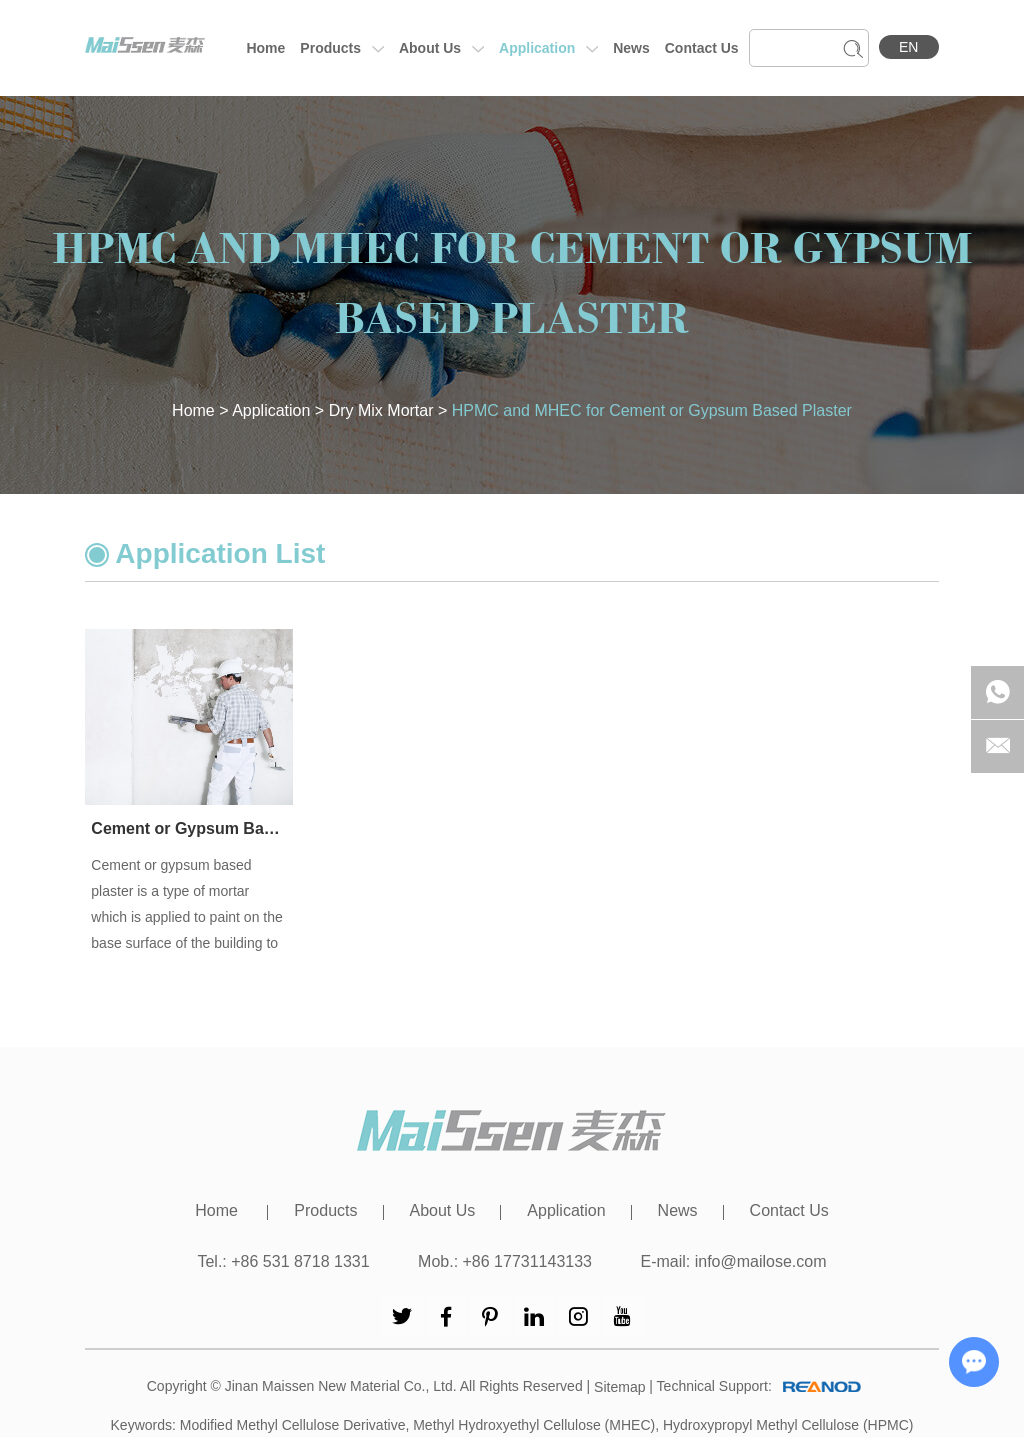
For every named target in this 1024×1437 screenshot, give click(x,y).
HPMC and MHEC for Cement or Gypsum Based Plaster (652, 410)
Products (342, 49)
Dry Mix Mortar (381, 410)
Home (265, 48)
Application (548, 49)
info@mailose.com (761, 1261)
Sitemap (619, 1387)
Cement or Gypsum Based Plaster (189, 828)
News (631, 48)
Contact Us (702, 48)
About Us (441, 49)
